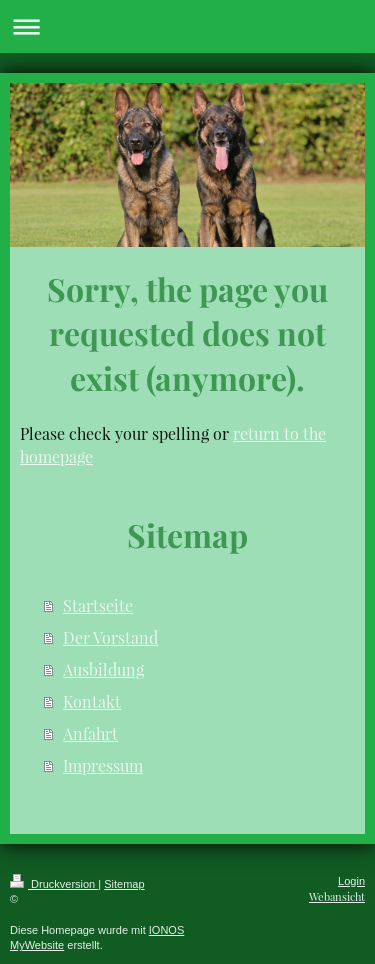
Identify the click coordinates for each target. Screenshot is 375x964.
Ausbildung (103, 669)
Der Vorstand (110, 637)
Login (351, 881)
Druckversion (54, 884)
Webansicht (337, 896)
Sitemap (124, 884)
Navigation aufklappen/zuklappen (187, 26)
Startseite (98, 605)
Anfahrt (90, 733)
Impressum (103, 765)
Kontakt (92, 701)
